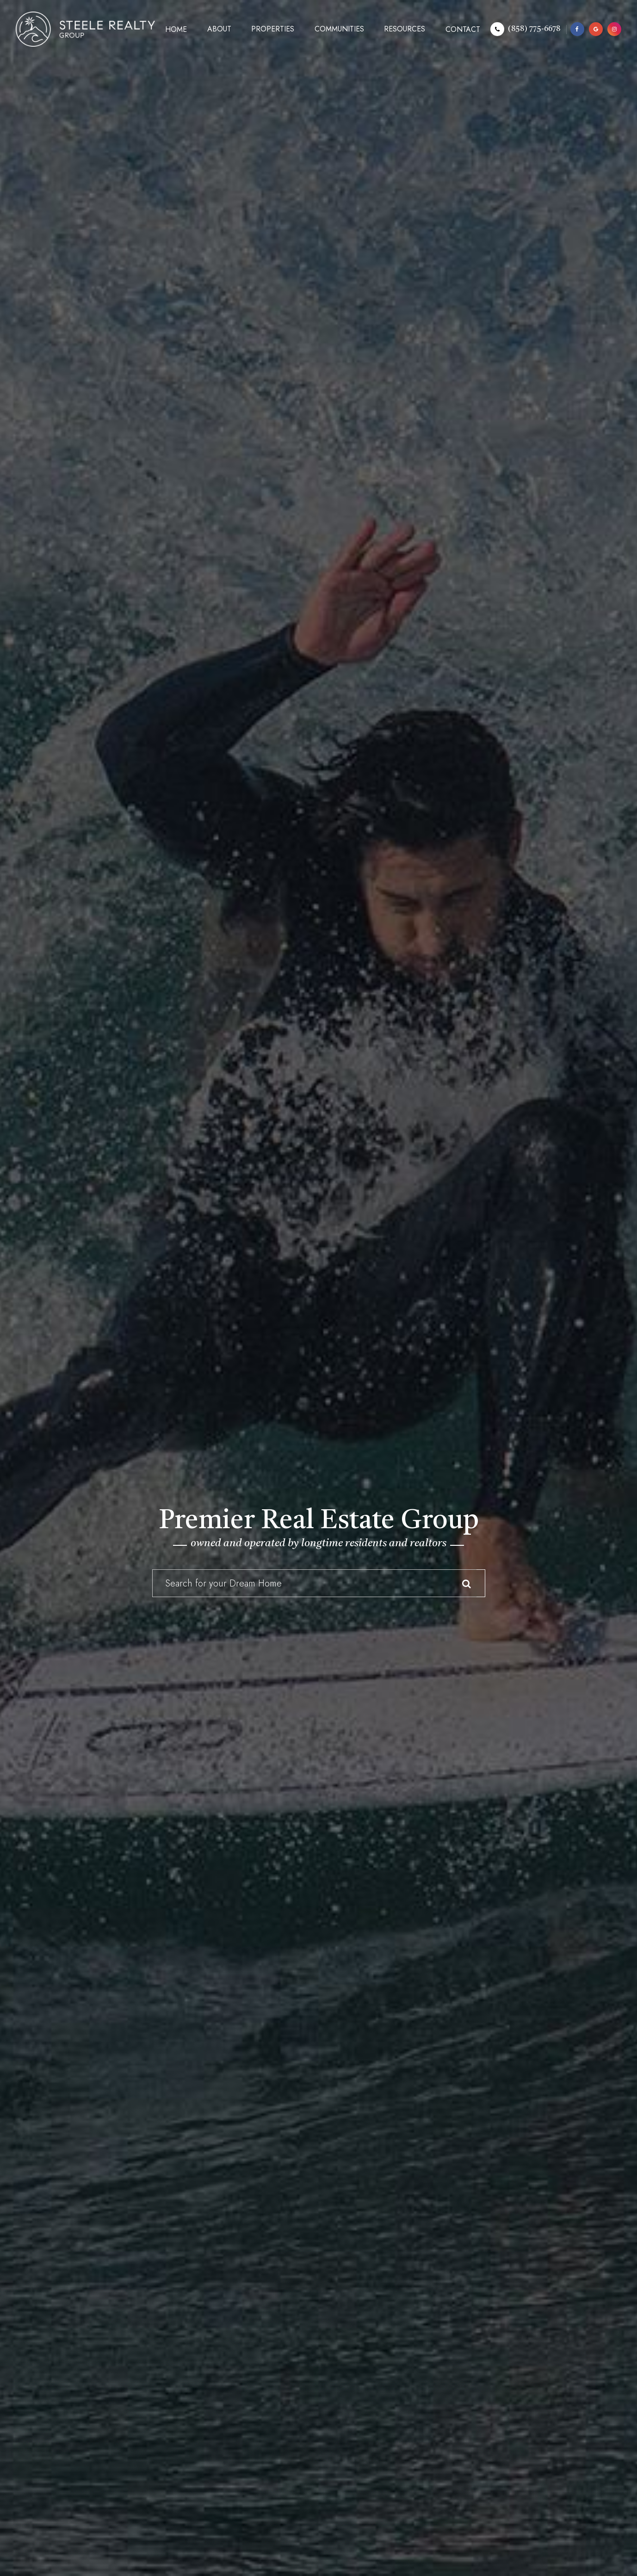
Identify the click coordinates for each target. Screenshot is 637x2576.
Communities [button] (339, 29)
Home (176, 29)
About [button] (219, 29)
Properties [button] (272, 29)
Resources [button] (404, 29)
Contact (462, 29)
